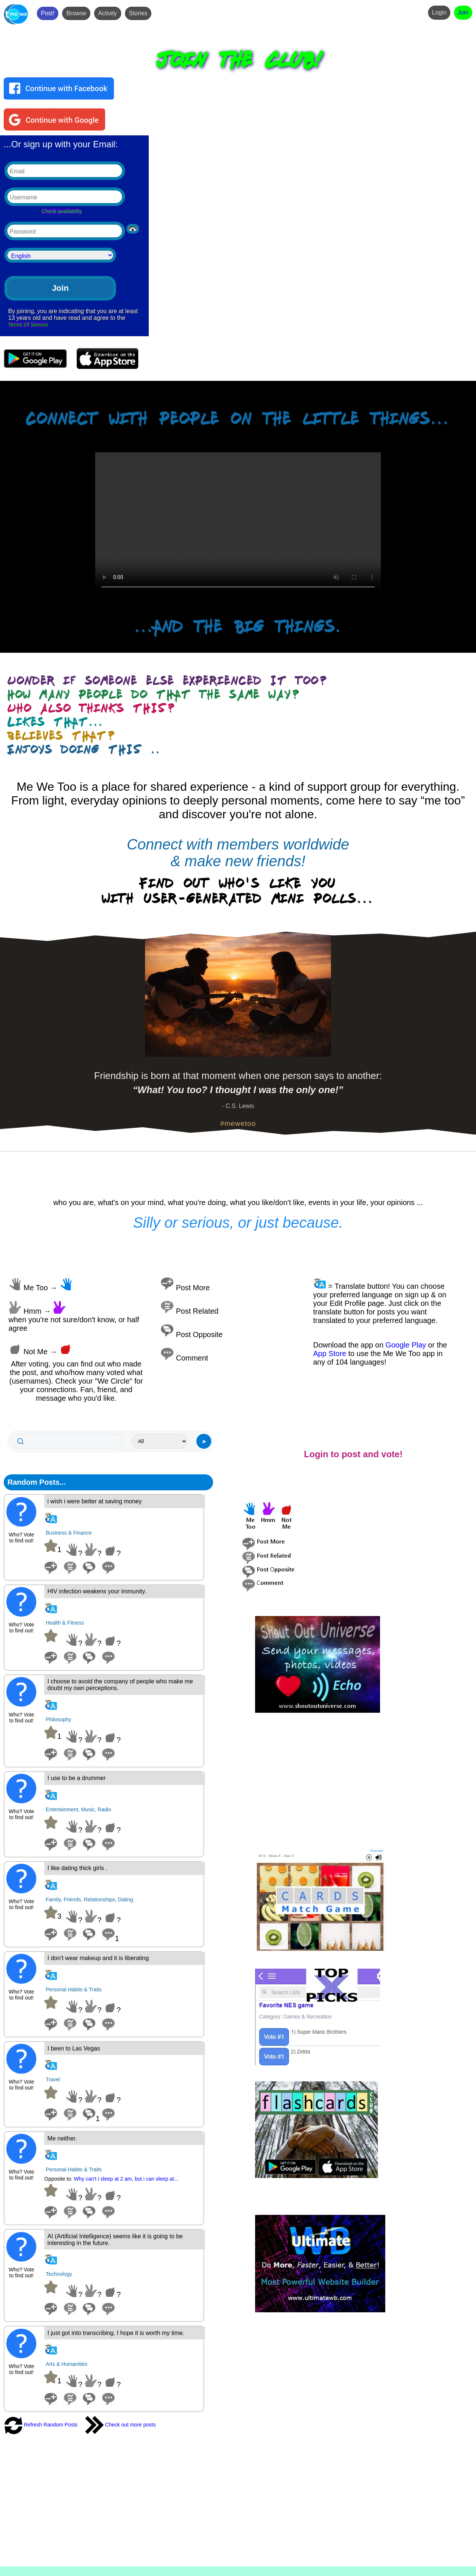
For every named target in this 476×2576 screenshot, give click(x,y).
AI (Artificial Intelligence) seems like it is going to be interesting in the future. (115, 2239)
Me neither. (62, 2138)
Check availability (62, 211)
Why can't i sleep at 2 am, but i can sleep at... (126, 2179)
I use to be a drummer (77, 1778)
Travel (53, 2079)
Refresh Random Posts (41, 2425)
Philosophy (58, 1719)
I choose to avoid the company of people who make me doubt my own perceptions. (120, 1684)
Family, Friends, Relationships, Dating (89, 1899)
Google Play (406, 1345)
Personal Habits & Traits (74, 1989)
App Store (329, 1353)
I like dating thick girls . (77, 1868)
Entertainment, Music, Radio (78, 1809)
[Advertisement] (362, 1781)
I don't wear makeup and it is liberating (98, 1958)
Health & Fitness (65, 1623)
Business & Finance (69, 1533)
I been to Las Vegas (74, 2048)
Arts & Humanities (66, 2364)
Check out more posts (120, 2425)
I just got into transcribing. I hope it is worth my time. (116, 2333)
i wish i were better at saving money (95, 1501)
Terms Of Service (28, 325)
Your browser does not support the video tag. (238, 523)
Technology (59, 2274)
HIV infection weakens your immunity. (97, 1591)
